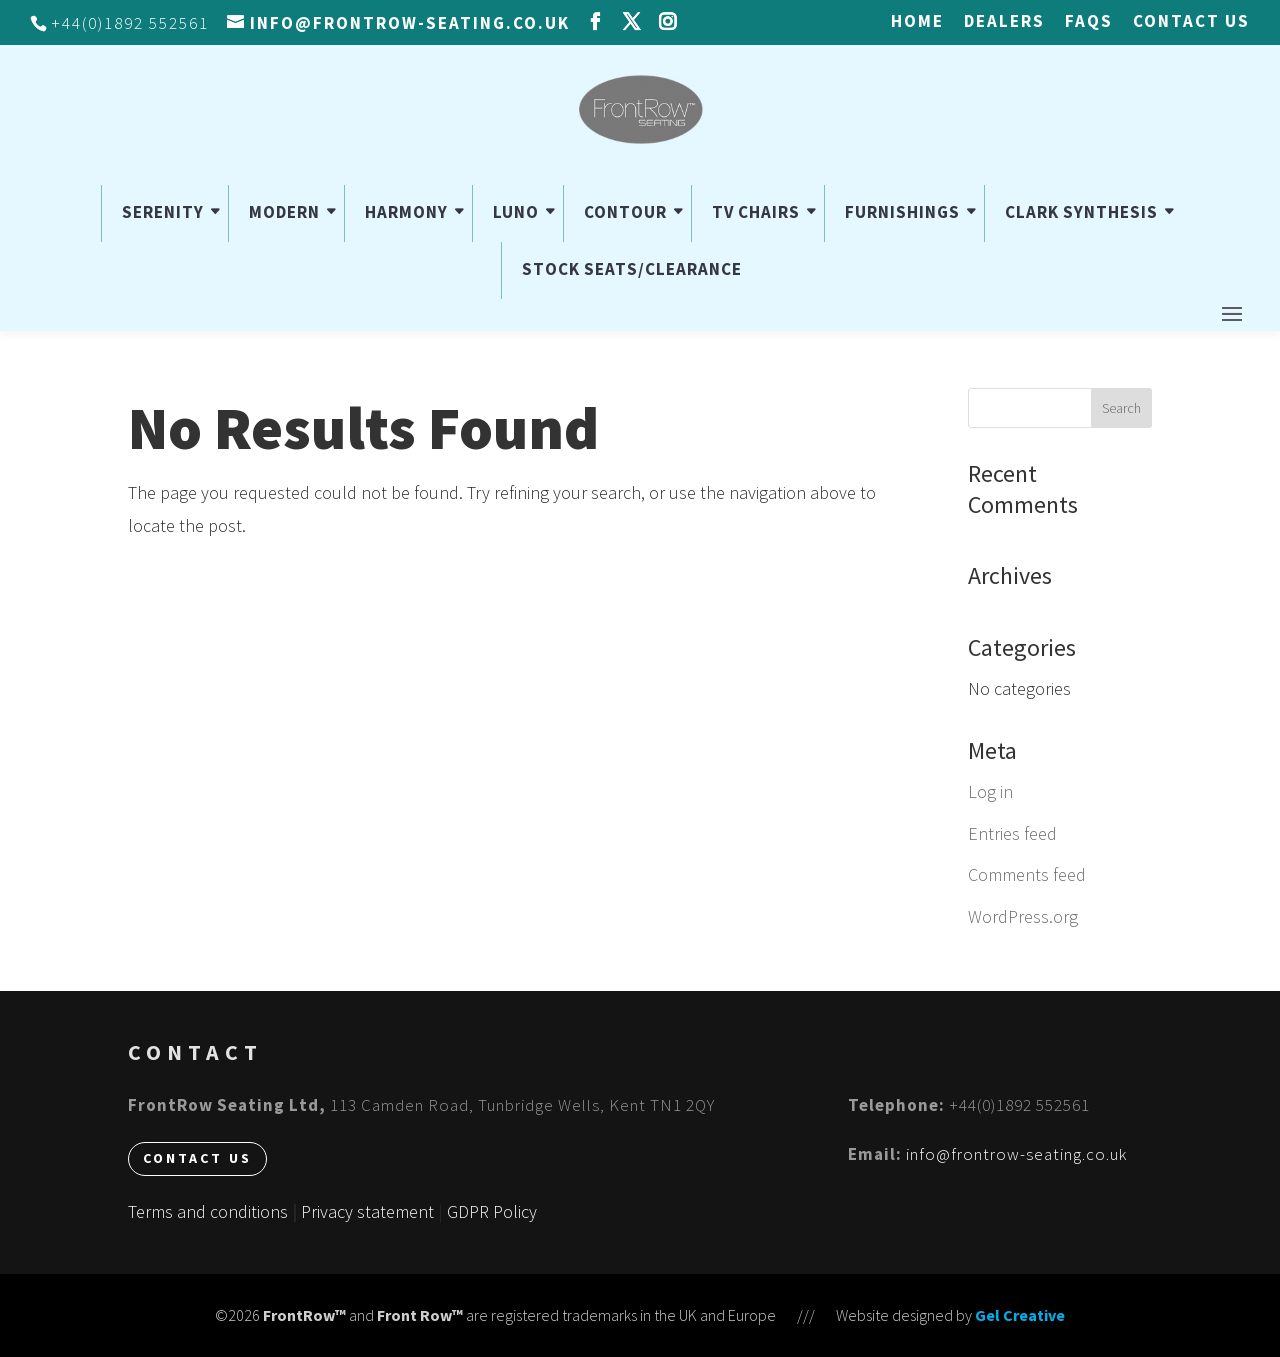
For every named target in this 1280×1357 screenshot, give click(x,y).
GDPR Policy (492, 1211)
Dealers (1004, 22)
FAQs (1089, 22)
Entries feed (1012, 833)
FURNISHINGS (902, 212)
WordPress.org (1023, 916)
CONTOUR (625, 212)
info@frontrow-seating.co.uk (1016, 1154)
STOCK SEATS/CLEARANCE (632, 269)
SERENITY (163, 212)
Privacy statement (367, 1211)
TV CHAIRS (756, 212)
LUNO (516, 212)
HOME (917, 22)
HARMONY (406, 212)
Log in (990, 791)
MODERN (284, 212)
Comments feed (1027, 874)
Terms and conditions (208, 1211)
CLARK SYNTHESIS (1081, 212)
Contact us (1191, 22)
